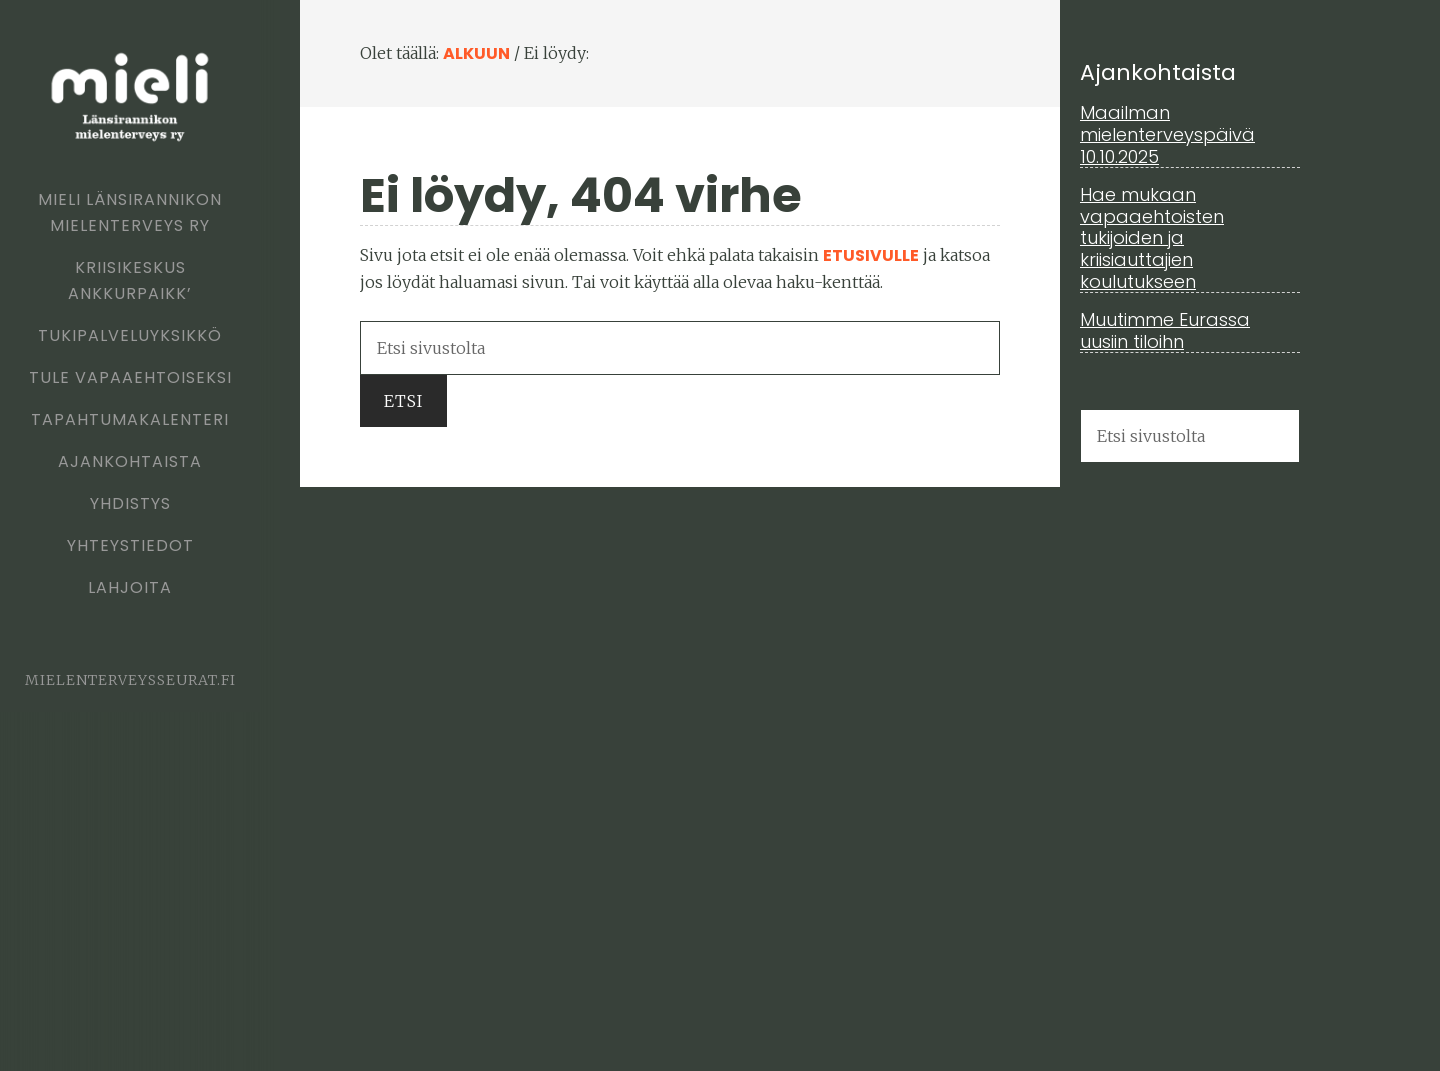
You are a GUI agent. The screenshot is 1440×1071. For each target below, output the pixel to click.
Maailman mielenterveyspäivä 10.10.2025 (1167, 134)
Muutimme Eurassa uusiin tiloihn (1165, 330)
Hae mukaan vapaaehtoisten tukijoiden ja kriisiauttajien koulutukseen (1152, 237)
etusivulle (871, 255)
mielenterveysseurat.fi (130, 680)
